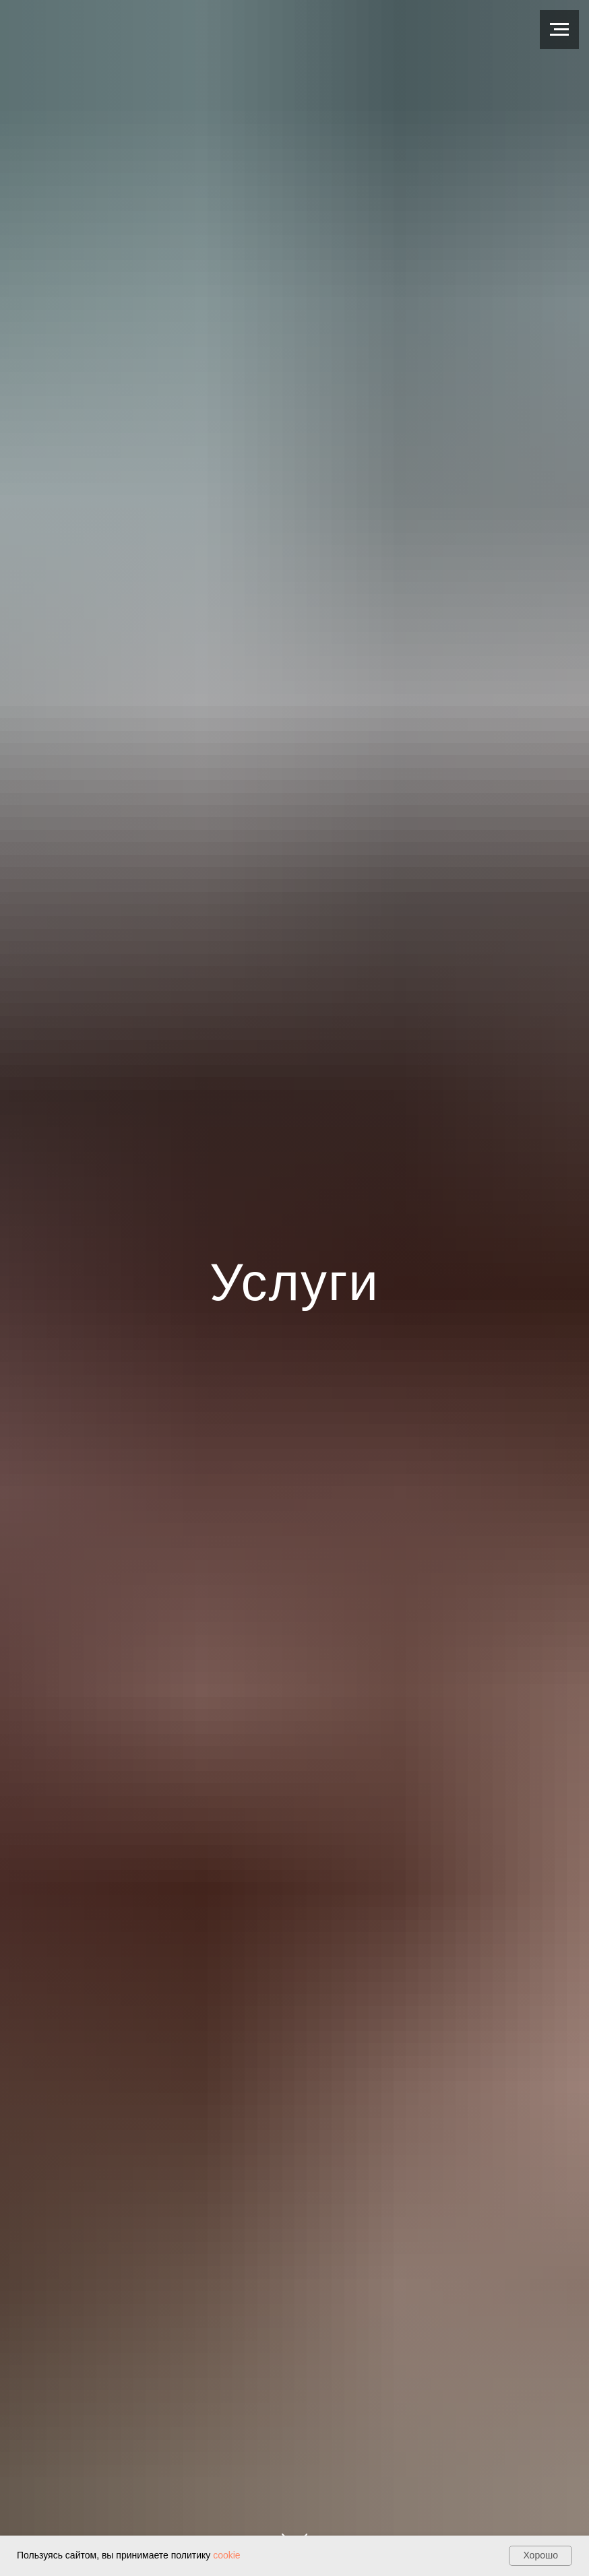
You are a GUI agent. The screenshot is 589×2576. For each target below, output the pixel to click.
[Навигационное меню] (559, 29)
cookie (226, 2555)
